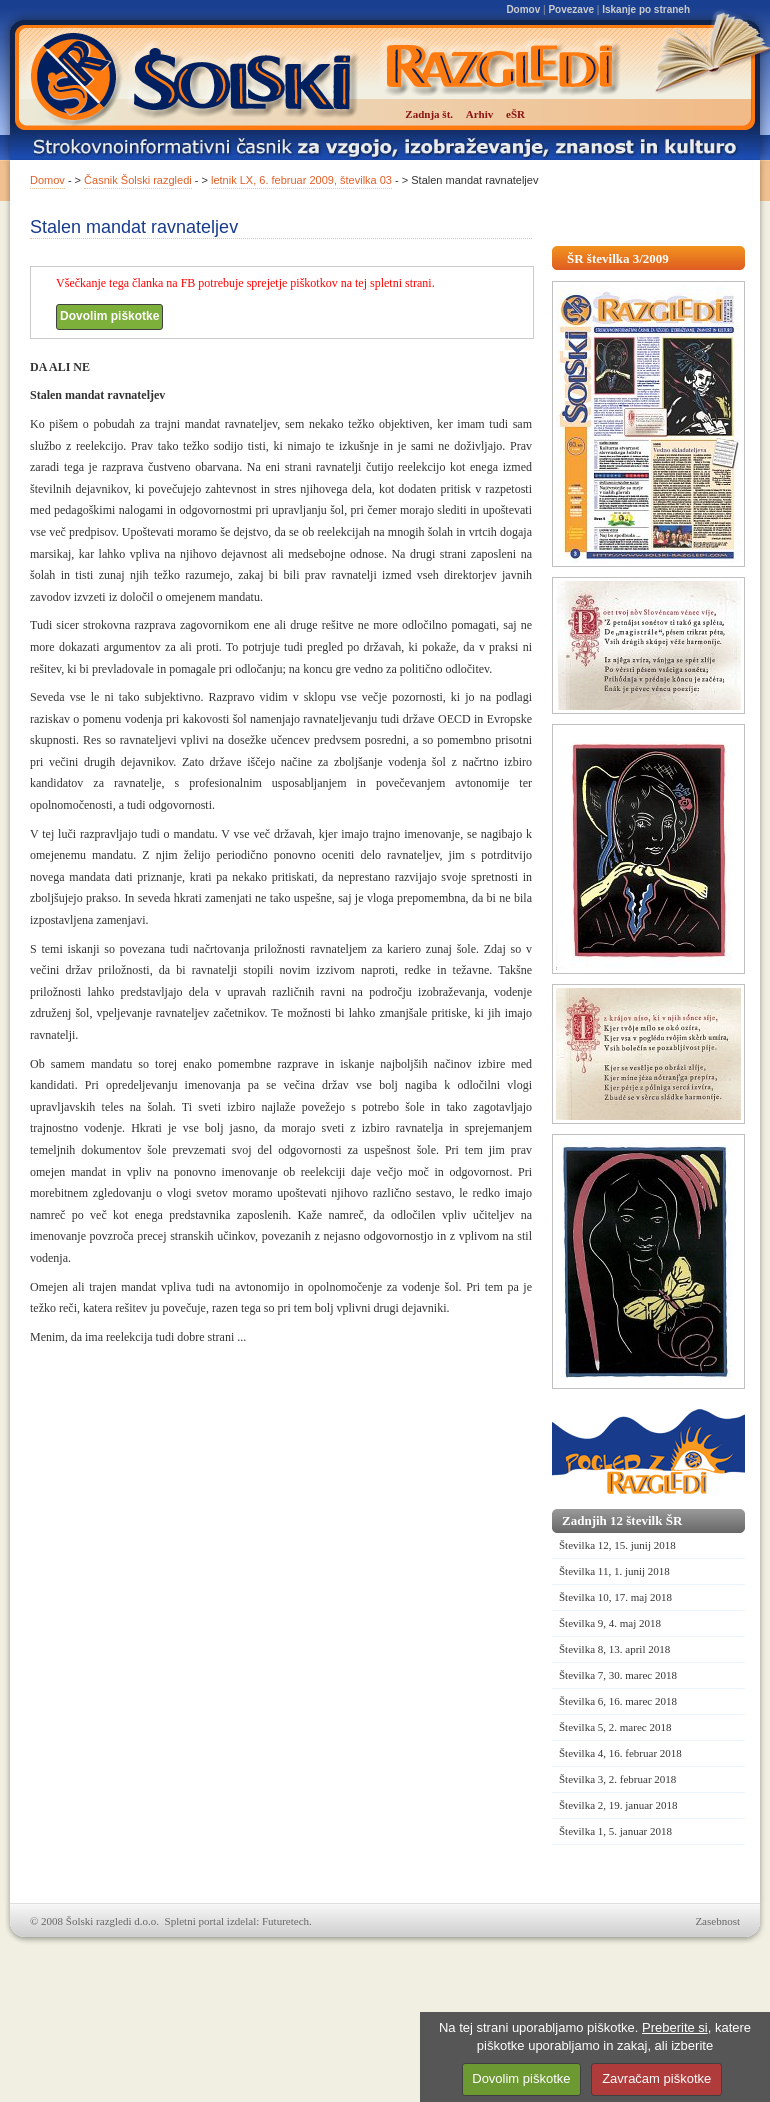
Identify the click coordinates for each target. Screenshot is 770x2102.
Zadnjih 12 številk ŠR (622, 1520)
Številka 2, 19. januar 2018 (618, 1805)
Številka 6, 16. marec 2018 (618, 1701)
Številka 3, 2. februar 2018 (617, 1779)
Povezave (571, 9)
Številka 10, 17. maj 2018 (615, 1597)
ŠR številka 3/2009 (618, 258)
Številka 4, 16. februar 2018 (620, 1753)
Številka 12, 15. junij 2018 (617, 1545)
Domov (523, 9)
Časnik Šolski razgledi (138, 180)
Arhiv (480, 114)
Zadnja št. (429, 114)
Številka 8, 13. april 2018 (614, 1649)
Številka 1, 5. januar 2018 (615, 1831)
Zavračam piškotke (656, 2078)
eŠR (515, 114)
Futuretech (285, 1921)
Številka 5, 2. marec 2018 (615, 1727)
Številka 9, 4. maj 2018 (610, 1623)
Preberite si (675, 2027)
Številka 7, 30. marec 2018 (618, 1675)
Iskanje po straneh (646, 9)
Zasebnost (717, 1921)
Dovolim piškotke (109, 316)
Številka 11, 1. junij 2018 (614, 1571)
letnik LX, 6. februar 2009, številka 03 (301, 180)
